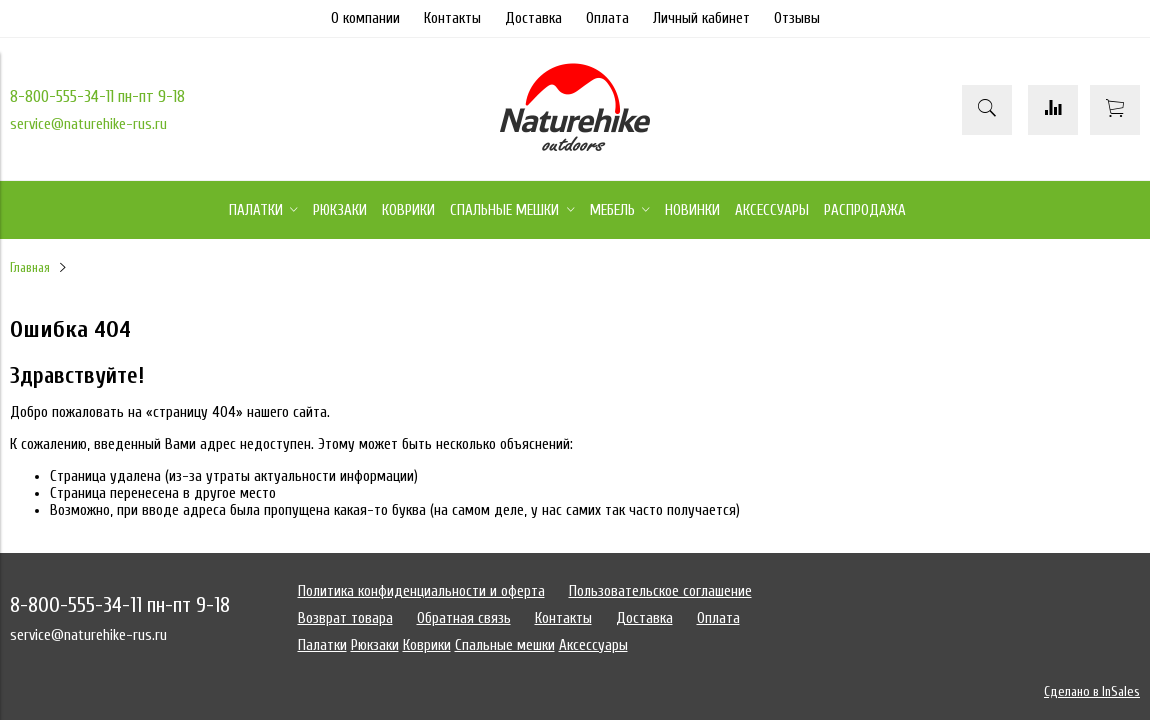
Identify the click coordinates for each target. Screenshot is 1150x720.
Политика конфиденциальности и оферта (421, 591)
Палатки (322, 645)
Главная (30, 268)
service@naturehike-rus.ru (88, 124)
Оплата (607, 18)
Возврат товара (345, 618)
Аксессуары (593, 645)
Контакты (452, 18)
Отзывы (797, 18)
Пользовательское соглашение (660, 591)
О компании (365, 18)
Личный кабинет (701, 18)
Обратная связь (464, 618)
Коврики (427, 645)
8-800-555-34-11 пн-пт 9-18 (97, 96)
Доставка (533, 18)
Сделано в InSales (1092, 692)
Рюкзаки (375, 645)
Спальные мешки (505, 645)
